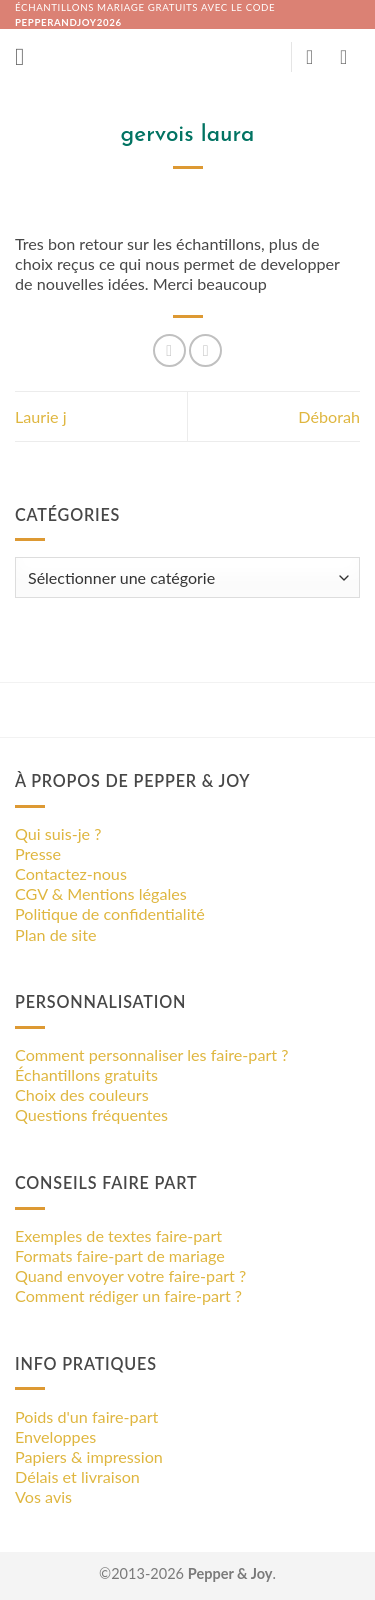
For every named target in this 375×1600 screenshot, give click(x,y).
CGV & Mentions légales (101, 893)
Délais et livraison (77, 1476)
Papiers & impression (89, 1456)
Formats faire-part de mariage (120, 1255)
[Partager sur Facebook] (169, 350)
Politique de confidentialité (110, 913)
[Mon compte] (316, 57)
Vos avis (43, 1496)
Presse (38, 853)
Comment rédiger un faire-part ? (128, 1295)
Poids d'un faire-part (86, 1416)
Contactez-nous (71, 873)
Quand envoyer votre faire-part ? (130, 1275)
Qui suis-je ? (58, 833)
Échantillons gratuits (86, 1074)
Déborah (329, 416)
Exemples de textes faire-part (118, 1235)
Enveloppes (55, 1436)
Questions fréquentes (91, 1114)
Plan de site (56, 934)
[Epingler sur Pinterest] (205, 350)
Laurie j (41, 416)
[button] (27, 56)
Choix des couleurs (82, 1094)
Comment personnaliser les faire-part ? (151, 1054)
